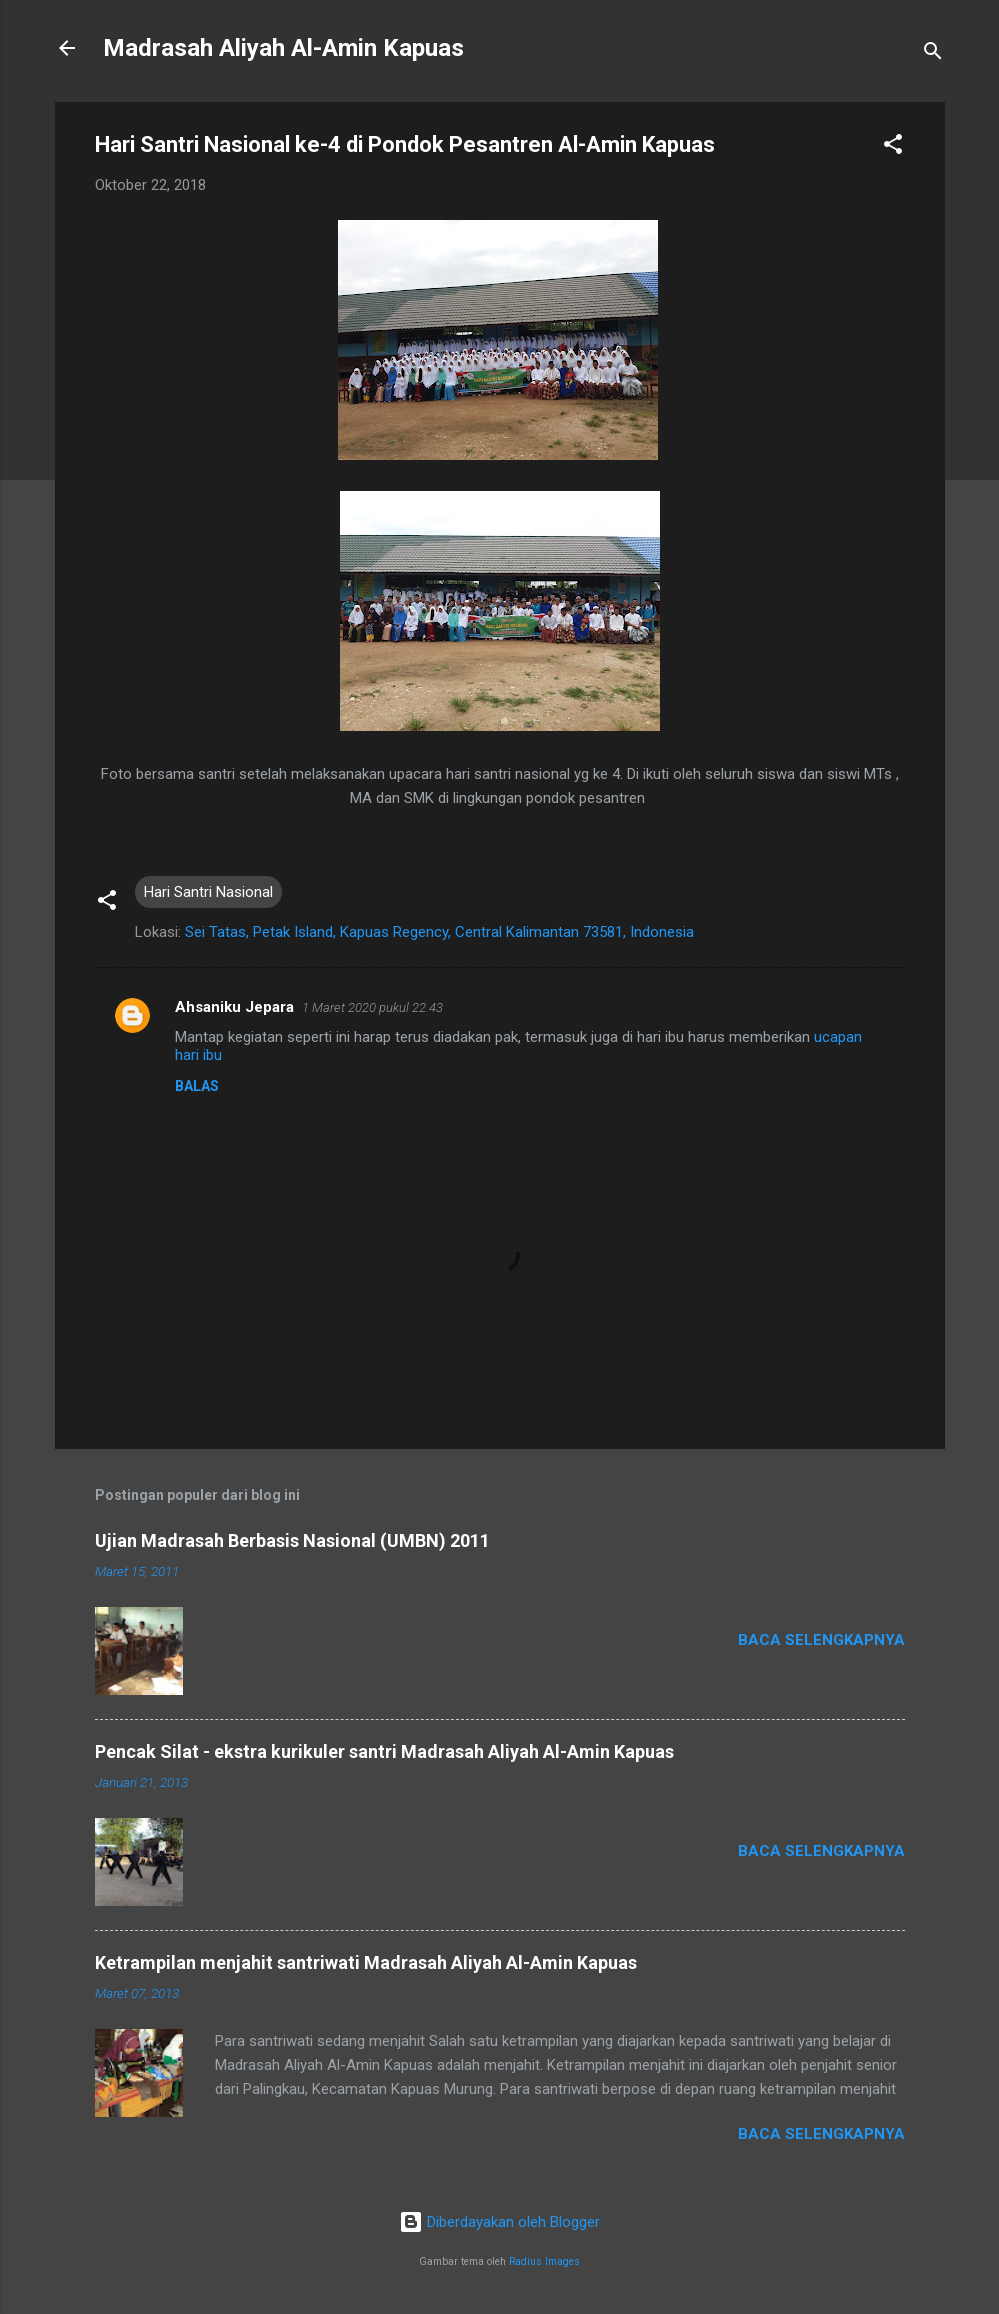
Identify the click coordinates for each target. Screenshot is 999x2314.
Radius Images (544, 2261)
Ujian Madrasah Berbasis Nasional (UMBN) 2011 (292, 1540)
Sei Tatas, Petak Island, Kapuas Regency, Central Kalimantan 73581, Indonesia (439, 932)
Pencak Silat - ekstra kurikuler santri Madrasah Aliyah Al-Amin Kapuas (384, 1751)
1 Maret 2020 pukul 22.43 (372, 1007)
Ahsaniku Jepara (234, 1007)
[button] (893, 147)
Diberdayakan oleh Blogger (499, 2222)
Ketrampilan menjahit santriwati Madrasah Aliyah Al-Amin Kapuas (366, 1962)
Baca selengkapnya (821, 1640)
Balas (197, 1086)
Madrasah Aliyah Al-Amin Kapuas (283, 48)
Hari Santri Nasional (208, 892)
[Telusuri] (933, 54)
